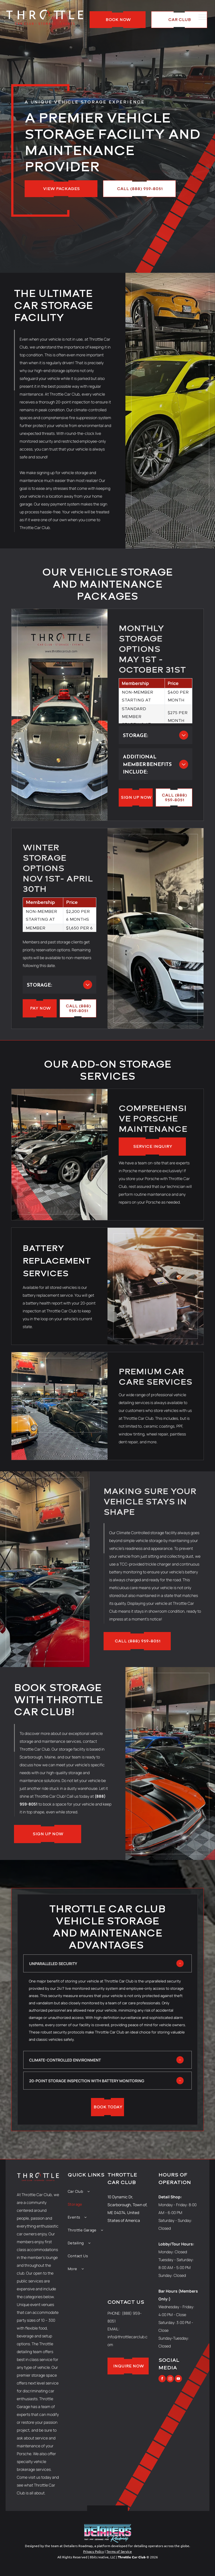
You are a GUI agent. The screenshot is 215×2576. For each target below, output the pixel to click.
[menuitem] (88, 2191)
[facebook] (162, 2379)
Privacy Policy (93, 2551)
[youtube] (178, 2379)
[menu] (202, 17)
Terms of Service (119, 2551)
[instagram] (170, 2379)
